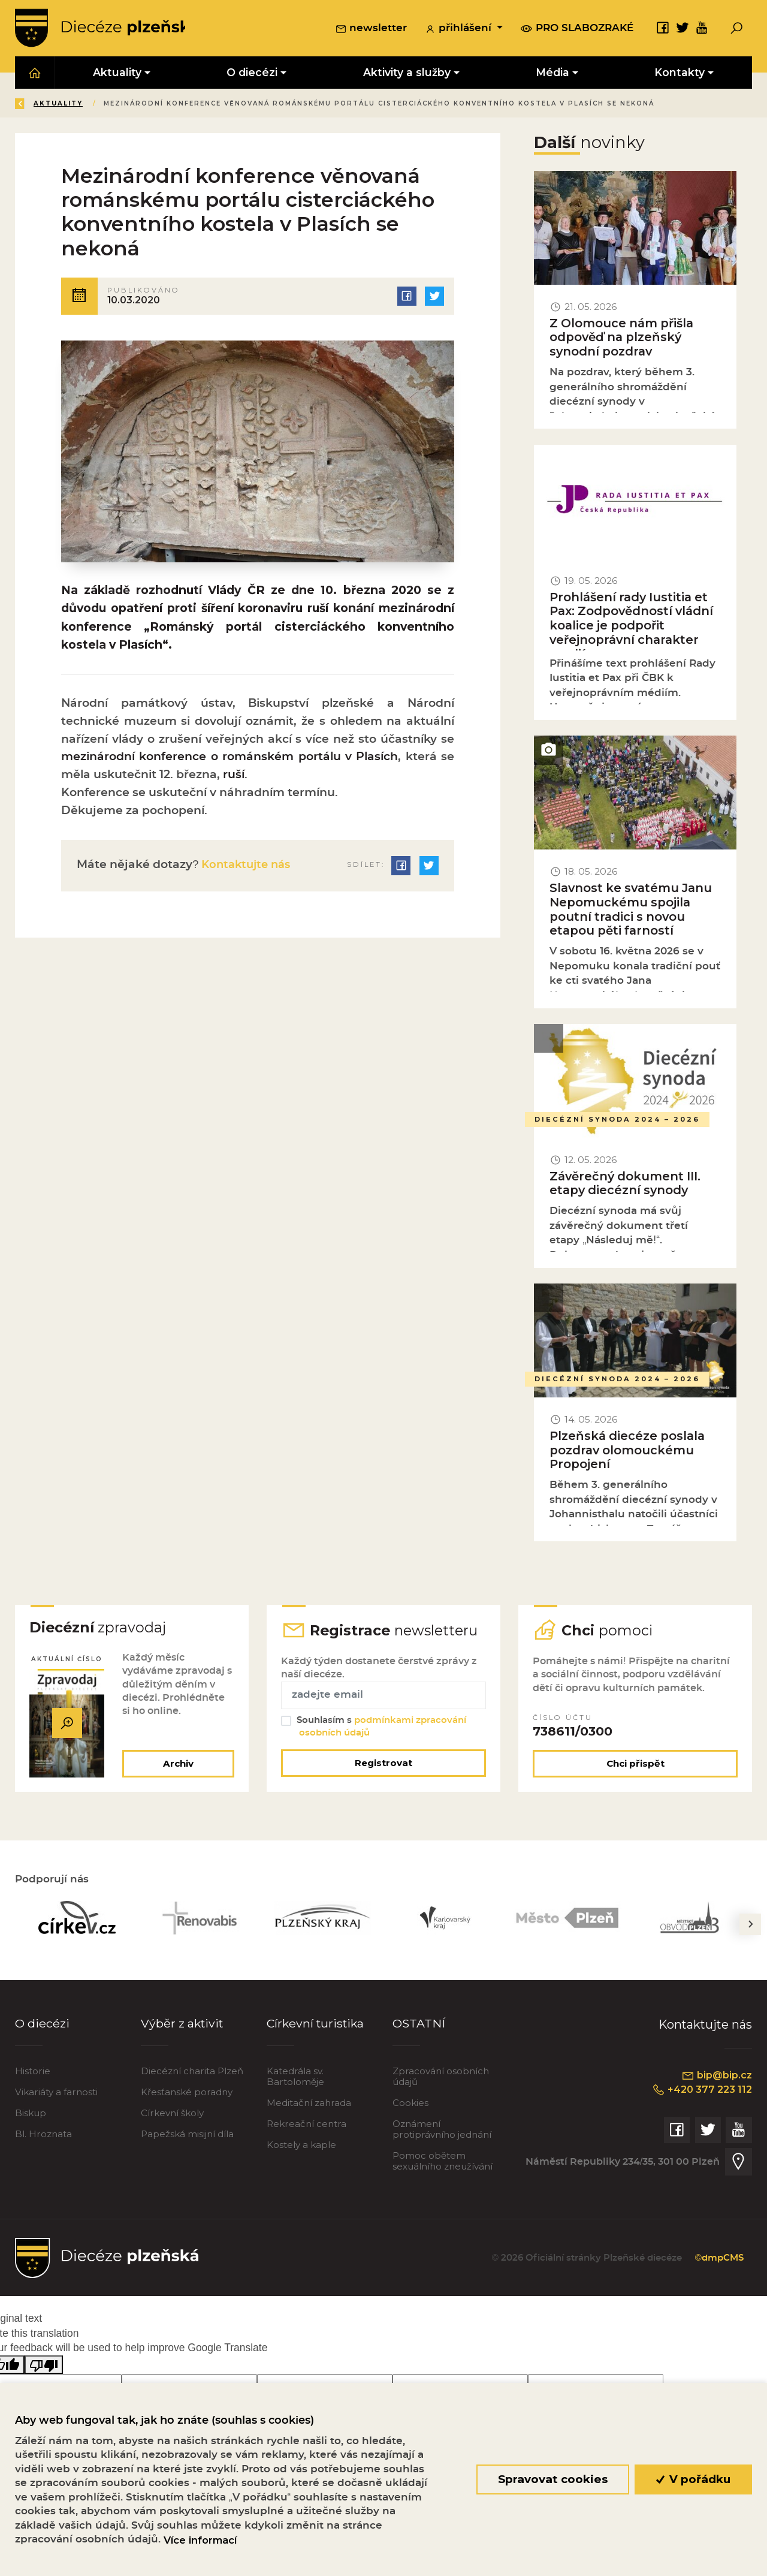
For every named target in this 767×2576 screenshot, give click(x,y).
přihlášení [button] (459, 29)
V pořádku (693, 2479)
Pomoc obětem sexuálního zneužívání (442, 2163)
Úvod (86, 104)
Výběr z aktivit (183, 2025)
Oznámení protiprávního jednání (441, 2131)
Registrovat (383, 1764)
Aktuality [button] (117, 73)
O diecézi (42, 2025)
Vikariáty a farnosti (56, 2093)
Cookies (410, 2105)
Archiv (177, 1765)
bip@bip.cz (716, 2077)
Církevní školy (172, 2114)
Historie (32, 2073)
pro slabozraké (577, 29)
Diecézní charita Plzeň (192, 2073)
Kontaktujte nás (247, 868)
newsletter (371, 29)
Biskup (30, 2114)
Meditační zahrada (309, 2105)
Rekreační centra (306, 2126)
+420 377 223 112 (701, 2091)
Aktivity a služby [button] (407, 73)
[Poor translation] (44, 2366)
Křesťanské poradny (186, 2093)
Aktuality (143, 104)
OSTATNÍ (418, 2025)
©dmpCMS (717, 2259)
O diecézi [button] (252, 73)
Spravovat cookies (553, 2479)
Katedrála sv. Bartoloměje (295, 2079)
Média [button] (552, 73)
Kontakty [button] (680, 73)
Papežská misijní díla (187, 2135)
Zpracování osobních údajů (440, 2079)
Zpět (35, 104)
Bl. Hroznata (43, 2135)
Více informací (200, 2540)
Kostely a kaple (301, 2146)
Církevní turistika (317, 2025)
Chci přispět (635, 1765)
